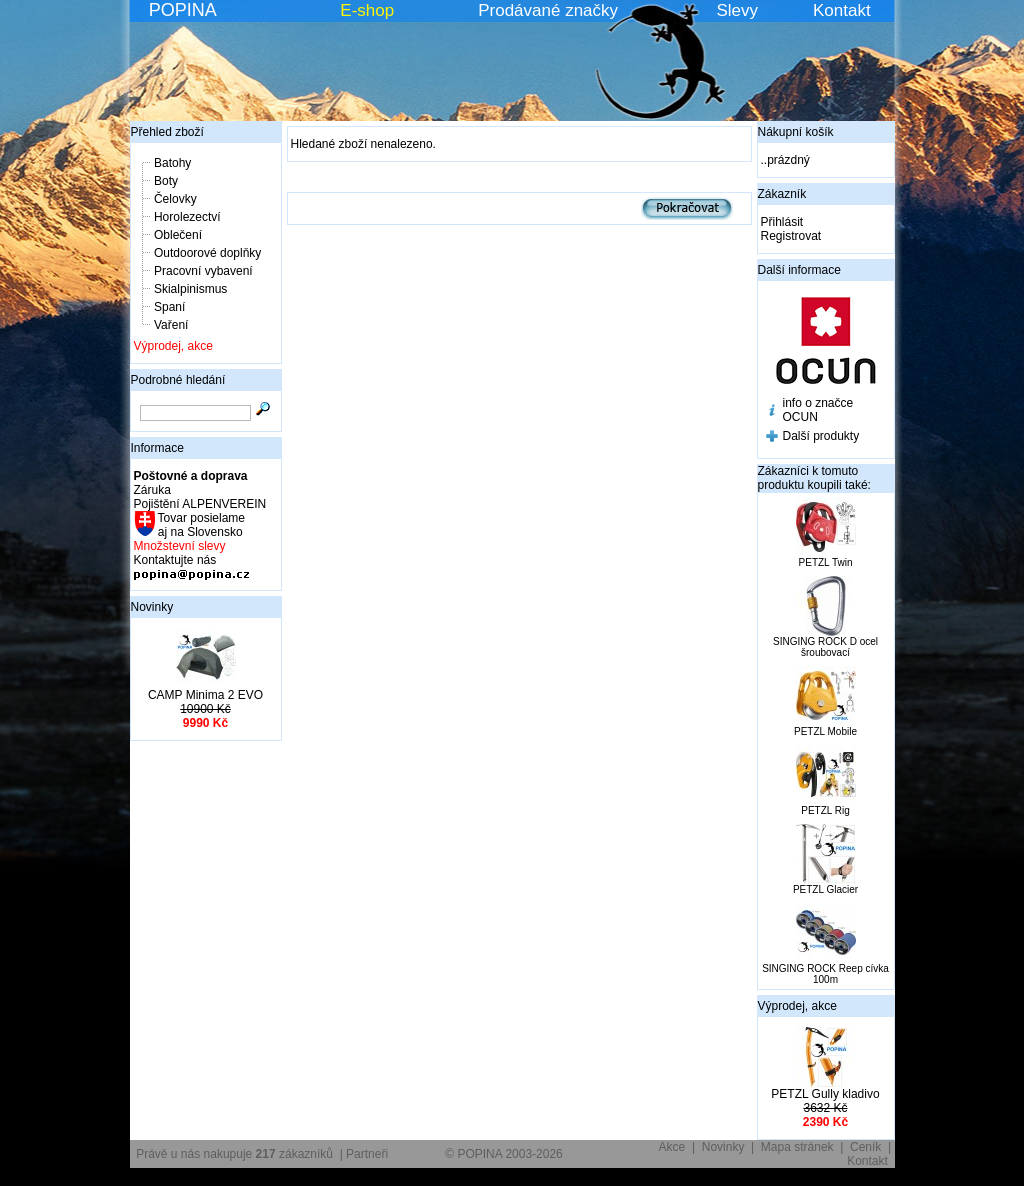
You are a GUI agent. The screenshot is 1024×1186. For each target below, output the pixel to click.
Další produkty (821, 436)
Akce (672, 1147)
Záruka (152, 490)
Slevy (737, 10)
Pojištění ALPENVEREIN (200, 504)
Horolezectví (187, 217)
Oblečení (178, 235)
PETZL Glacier (825, 889)
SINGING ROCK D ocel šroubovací (825, 647)
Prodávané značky (548, 10)
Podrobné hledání (178, 380)
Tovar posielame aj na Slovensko (200, 525)
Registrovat (791, 236)
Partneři (367, 1154)
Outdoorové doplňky (207, 253)
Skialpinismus (190, 289)
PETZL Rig (825, 810)
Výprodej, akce (173, 346)
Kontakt (842, 10)
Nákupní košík (796, 132)
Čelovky (175, 199)
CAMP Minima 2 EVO (205, 695)
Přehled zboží (167, 132)
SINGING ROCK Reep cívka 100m (825, 974)
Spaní (169, 307)
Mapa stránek (797, 1147)
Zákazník (782, 194)
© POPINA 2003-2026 (504, 1154)
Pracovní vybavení (203, 271)
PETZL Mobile (825, 731)
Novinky (152, 607)
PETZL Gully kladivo (825, 1094)
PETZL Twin (826, 562)
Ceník (865, 1147)
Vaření (171, 325)
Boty (166, 181)
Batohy (172, 163)
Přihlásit (782, 222)
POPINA (183, 10)
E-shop (367, 10)
